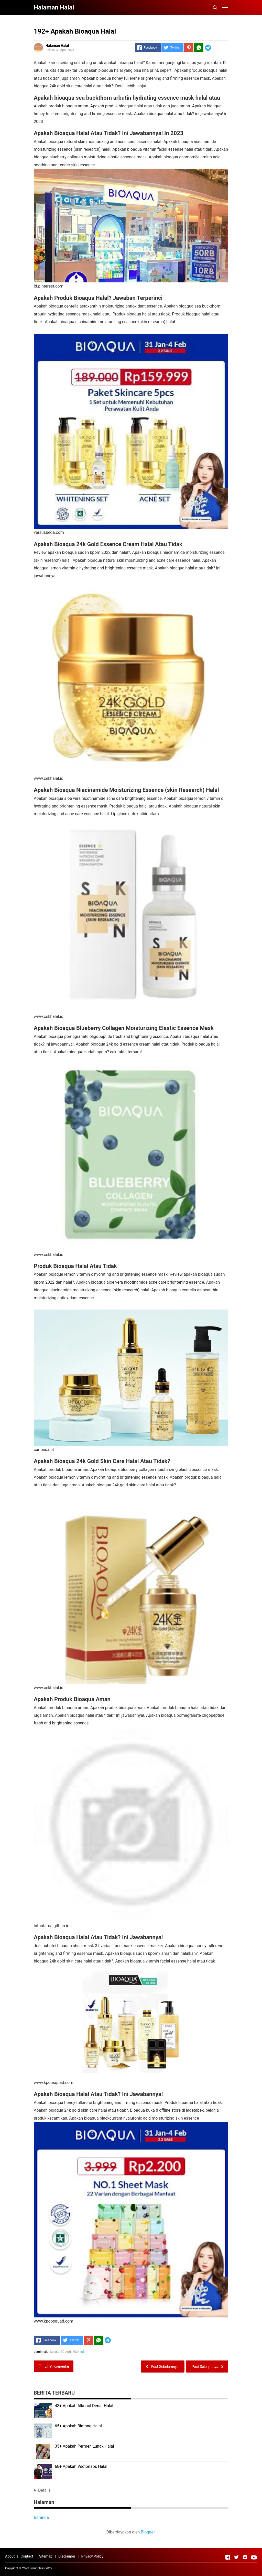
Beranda (41, 2517)
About (10, 2556)
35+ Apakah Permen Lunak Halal (84, 2446)
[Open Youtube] (254, 2557)
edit (83, 2352)
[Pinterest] (188, 47)
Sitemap (45, 2556)
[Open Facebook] (228, 2557)
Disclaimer (66, 2556)
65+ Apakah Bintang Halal (78, 2426)
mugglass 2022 (41, 2568)
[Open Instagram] (245, 2557)
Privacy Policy (92, 2556)
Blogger (148, 2532)
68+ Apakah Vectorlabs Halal (81, 2466)
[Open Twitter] (236, 2557)
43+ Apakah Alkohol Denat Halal (84, 2405)
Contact (27, 2556)
